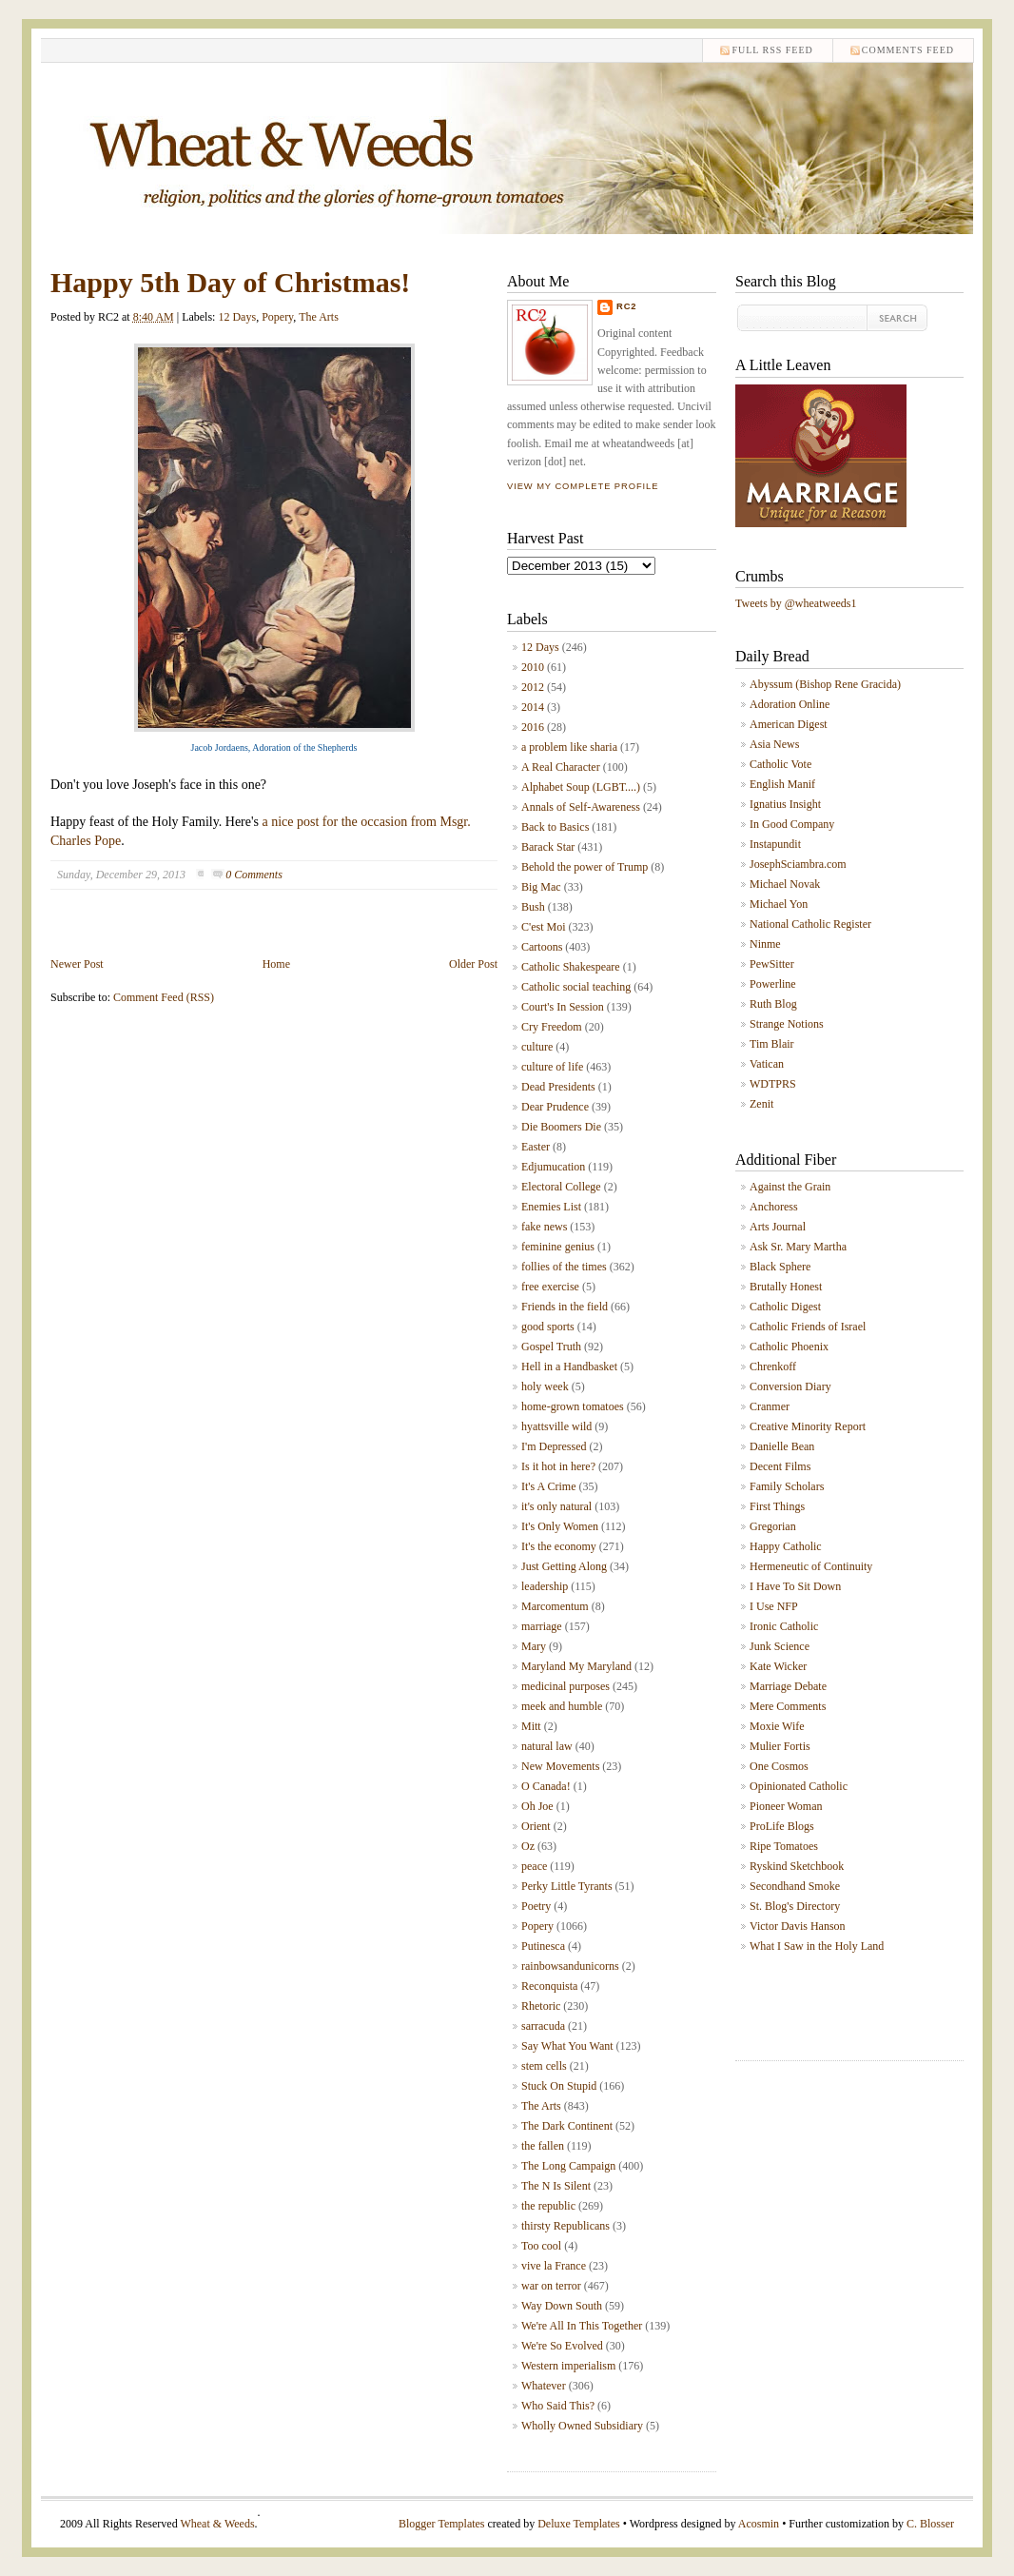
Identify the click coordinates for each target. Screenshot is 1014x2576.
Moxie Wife (777, 1726)
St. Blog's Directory (795, 1906)
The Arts (319, 317)
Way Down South (561, 2305)
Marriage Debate (788, 1686)
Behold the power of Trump (584, 867)
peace (534, 1866)
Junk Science (779, 1646)
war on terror (551, 2285)
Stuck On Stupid (558, 2086)
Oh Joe (537, 1806)
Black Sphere (780, 1266)
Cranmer (770, 1406)
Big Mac (541, 887)
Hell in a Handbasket (569, 1366)
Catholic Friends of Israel (808, 1326)
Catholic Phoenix (789, 1346)
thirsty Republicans (565, 2225)
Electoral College (561, 1186)
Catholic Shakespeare (570, 966)
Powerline (773, 984)
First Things (777, 1506)
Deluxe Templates (578, 2523)
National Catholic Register (810, 924)
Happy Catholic (786, 1546)
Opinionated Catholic (799, 1786)
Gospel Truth (551, 1346)
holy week (545, 1386)
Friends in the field (564, 1306)
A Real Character (560, 767)
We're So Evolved (562, 2345)
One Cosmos (779, 1766)
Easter (535, 1146)
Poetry (536, 1906)
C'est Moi (543, 927)
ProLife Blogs (782, 1826)
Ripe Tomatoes (784, 1846)
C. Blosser (930, 2523)
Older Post (473, 964)
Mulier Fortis (780, 1746)
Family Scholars (787, 1486)
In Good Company (792, 824)
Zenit (761, 1104)
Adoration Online (789, 704)
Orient (536, 1826)
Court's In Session (562, 1006)
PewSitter (772, 964)
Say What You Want (567, 2046)
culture (537, 1046)
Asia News (774, 744)
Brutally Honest (786, 1286)
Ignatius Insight (785, 804)
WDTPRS (773, 1084)
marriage (541, 1626)
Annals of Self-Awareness (580, 807)
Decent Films (780, 1466)
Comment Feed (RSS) (163, 997)
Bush (533, 907)
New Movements (560, 1766)
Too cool (541, 2245)
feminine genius (558, 1246)
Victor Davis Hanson (798, 1926)
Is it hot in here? (558, 1466)
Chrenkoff (773, 1366)
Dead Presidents (558, 1086)
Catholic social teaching (576, 986)
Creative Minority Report (808, 1426)
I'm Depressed (553, 1446)
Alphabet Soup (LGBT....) (580, 787)
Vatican (767, 1064)
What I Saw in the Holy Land (817, 1946)
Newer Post (77, 964)
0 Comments (254, 874)
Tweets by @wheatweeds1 (796, 603)
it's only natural (556, 1506)
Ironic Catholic (784, 1626)
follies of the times (564, 1266)
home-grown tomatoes (572, 1406)
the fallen (542, 2146)
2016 (532, 727)
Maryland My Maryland (576, 1666)
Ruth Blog (773, 1004)
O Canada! (546, 1786)
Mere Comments (788, 1706)
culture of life (552, 1066)
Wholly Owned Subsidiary (582, 2425)
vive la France (553, 2265)
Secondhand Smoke (795, 1886)
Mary (533, 1646)
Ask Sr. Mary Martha (798, 1246)
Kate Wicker (778, 1666)
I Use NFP (774, 1606)
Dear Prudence (555, 1106)
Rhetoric (540, 2006)
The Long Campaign (568, 2166)
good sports (548, 1326)
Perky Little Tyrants (567, 1886)
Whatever (543, 2385)
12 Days (237, 317)
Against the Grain (790, 1186)
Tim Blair (772, 1044)
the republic (548, 2205)
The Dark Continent (567, 2126)
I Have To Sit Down (795, 1586)
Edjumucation (553, 1166)
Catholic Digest (785, 1306)
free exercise (550, 1286)
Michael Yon (779, 904)
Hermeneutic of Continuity (811, 1566)
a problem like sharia (569, 747)
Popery (277, 317)
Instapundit (775, 844)
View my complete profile (582, 486)
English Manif (782, 784)
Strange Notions (787, 1024)
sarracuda (543, 2026)
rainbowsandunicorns (570, 1966)
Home (276, 964)
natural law (547, 1746)
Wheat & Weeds (217, 2523)
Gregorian (773, 1526)
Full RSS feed (771, 50)
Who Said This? (558, 2405)
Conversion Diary (790, 1386)
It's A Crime (548, 1486)
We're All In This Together (581, 2325)
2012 (532, 687)
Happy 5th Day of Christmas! (230, 282)
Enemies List (551, 1206)
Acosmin (758, 2523)
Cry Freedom (551, 1026)
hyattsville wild (556, 1426)
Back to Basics (555, 827)
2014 (532, 707)
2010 (532, 667)
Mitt (531, 1726)
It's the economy (558, 1546)
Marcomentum (555, 1606)
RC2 (626, 306)
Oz (528, 1846)
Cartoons (541, 947)
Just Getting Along (564, 1566)
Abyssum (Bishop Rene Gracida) (825, 684)
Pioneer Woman (786, 1806)
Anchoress (774, 1206)
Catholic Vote (780, 764)
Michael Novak (785, 884)
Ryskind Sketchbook (797, 1866)
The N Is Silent (556, 2186)
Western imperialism (568, 2365)
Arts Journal (778, 1226)
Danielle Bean (782, 1446)
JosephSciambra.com (798, 864)
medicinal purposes (565, 1686)
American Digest (789, 724)
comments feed (908, 50)
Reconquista (549, 1986)
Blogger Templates (442, 2523)
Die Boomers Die (561, 1126)
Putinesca (543, 1946)
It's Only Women (559, 1526)
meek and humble (561, 1706)
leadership (544, 1586)
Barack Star (548, 847)
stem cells (544, 2066)
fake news (544, 1226)
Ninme (765, 944)
